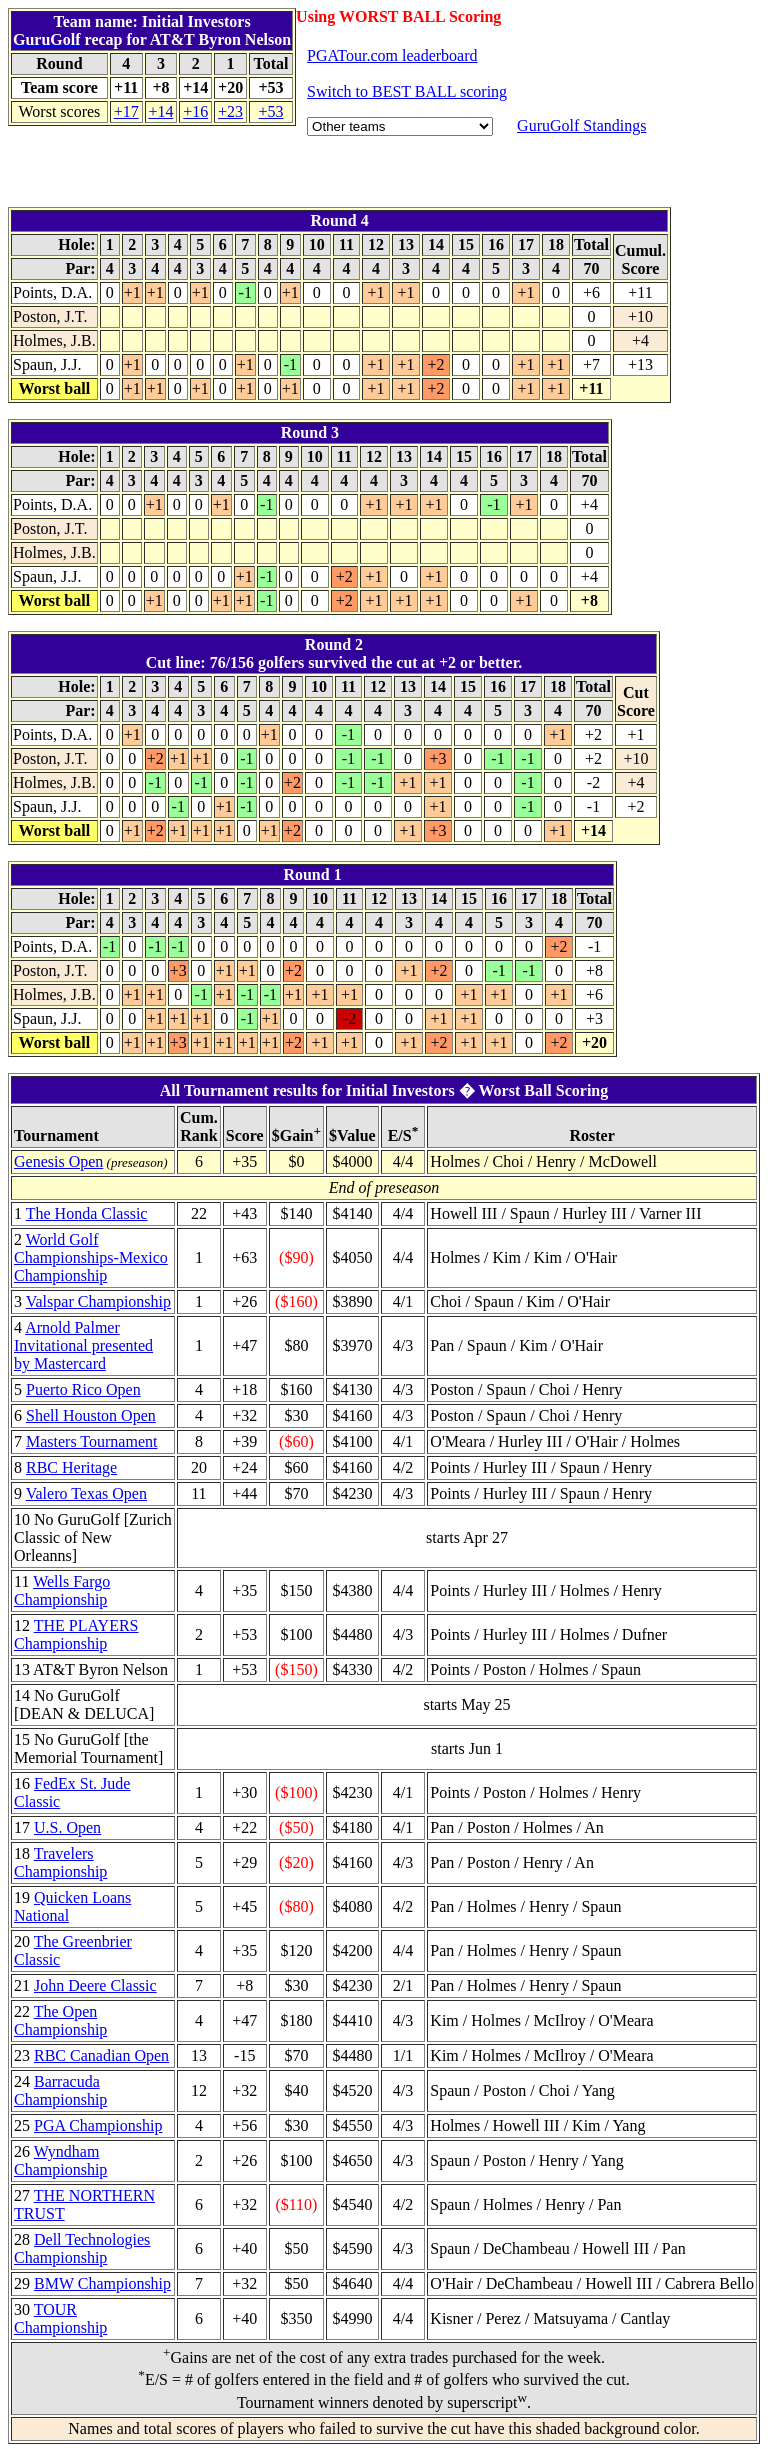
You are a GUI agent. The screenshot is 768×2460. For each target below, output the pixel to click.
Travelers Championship (60, 1862)
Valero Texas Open (86, 1493)
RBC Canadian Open (101, 2055)
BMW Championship (102, 2283)
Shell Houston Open (91, 1415)
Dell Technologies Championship (82, 2248)
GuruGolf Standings (581, 125)
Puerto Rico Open (83, 1389)
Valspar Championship (98, 1301)
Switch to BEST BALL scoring (407, 91)
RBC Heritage (71, 1467)
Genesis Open (58, 1161)
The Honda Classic (87, 1213)
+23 (230, 111)
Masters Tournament (91, 1441)
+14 (160, 111)
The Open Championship (60, 2020)
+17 (126, 111)
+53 (271, 111)
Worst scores (60, 111)
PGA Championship (98, 2125)
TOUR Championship (60, 2318)
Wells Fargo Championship (62, 1590)
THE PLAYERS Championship (76, 1634)
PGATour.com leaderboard (392, 55)
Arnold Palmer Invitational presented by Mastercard (83, 1345)
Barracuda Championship (60, 2090)
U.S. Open (67, 1827)
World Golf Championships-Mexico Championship (91, 1257)
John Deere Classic (95, 1985)
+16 (195, 111)
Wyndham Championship (60, 2160)
